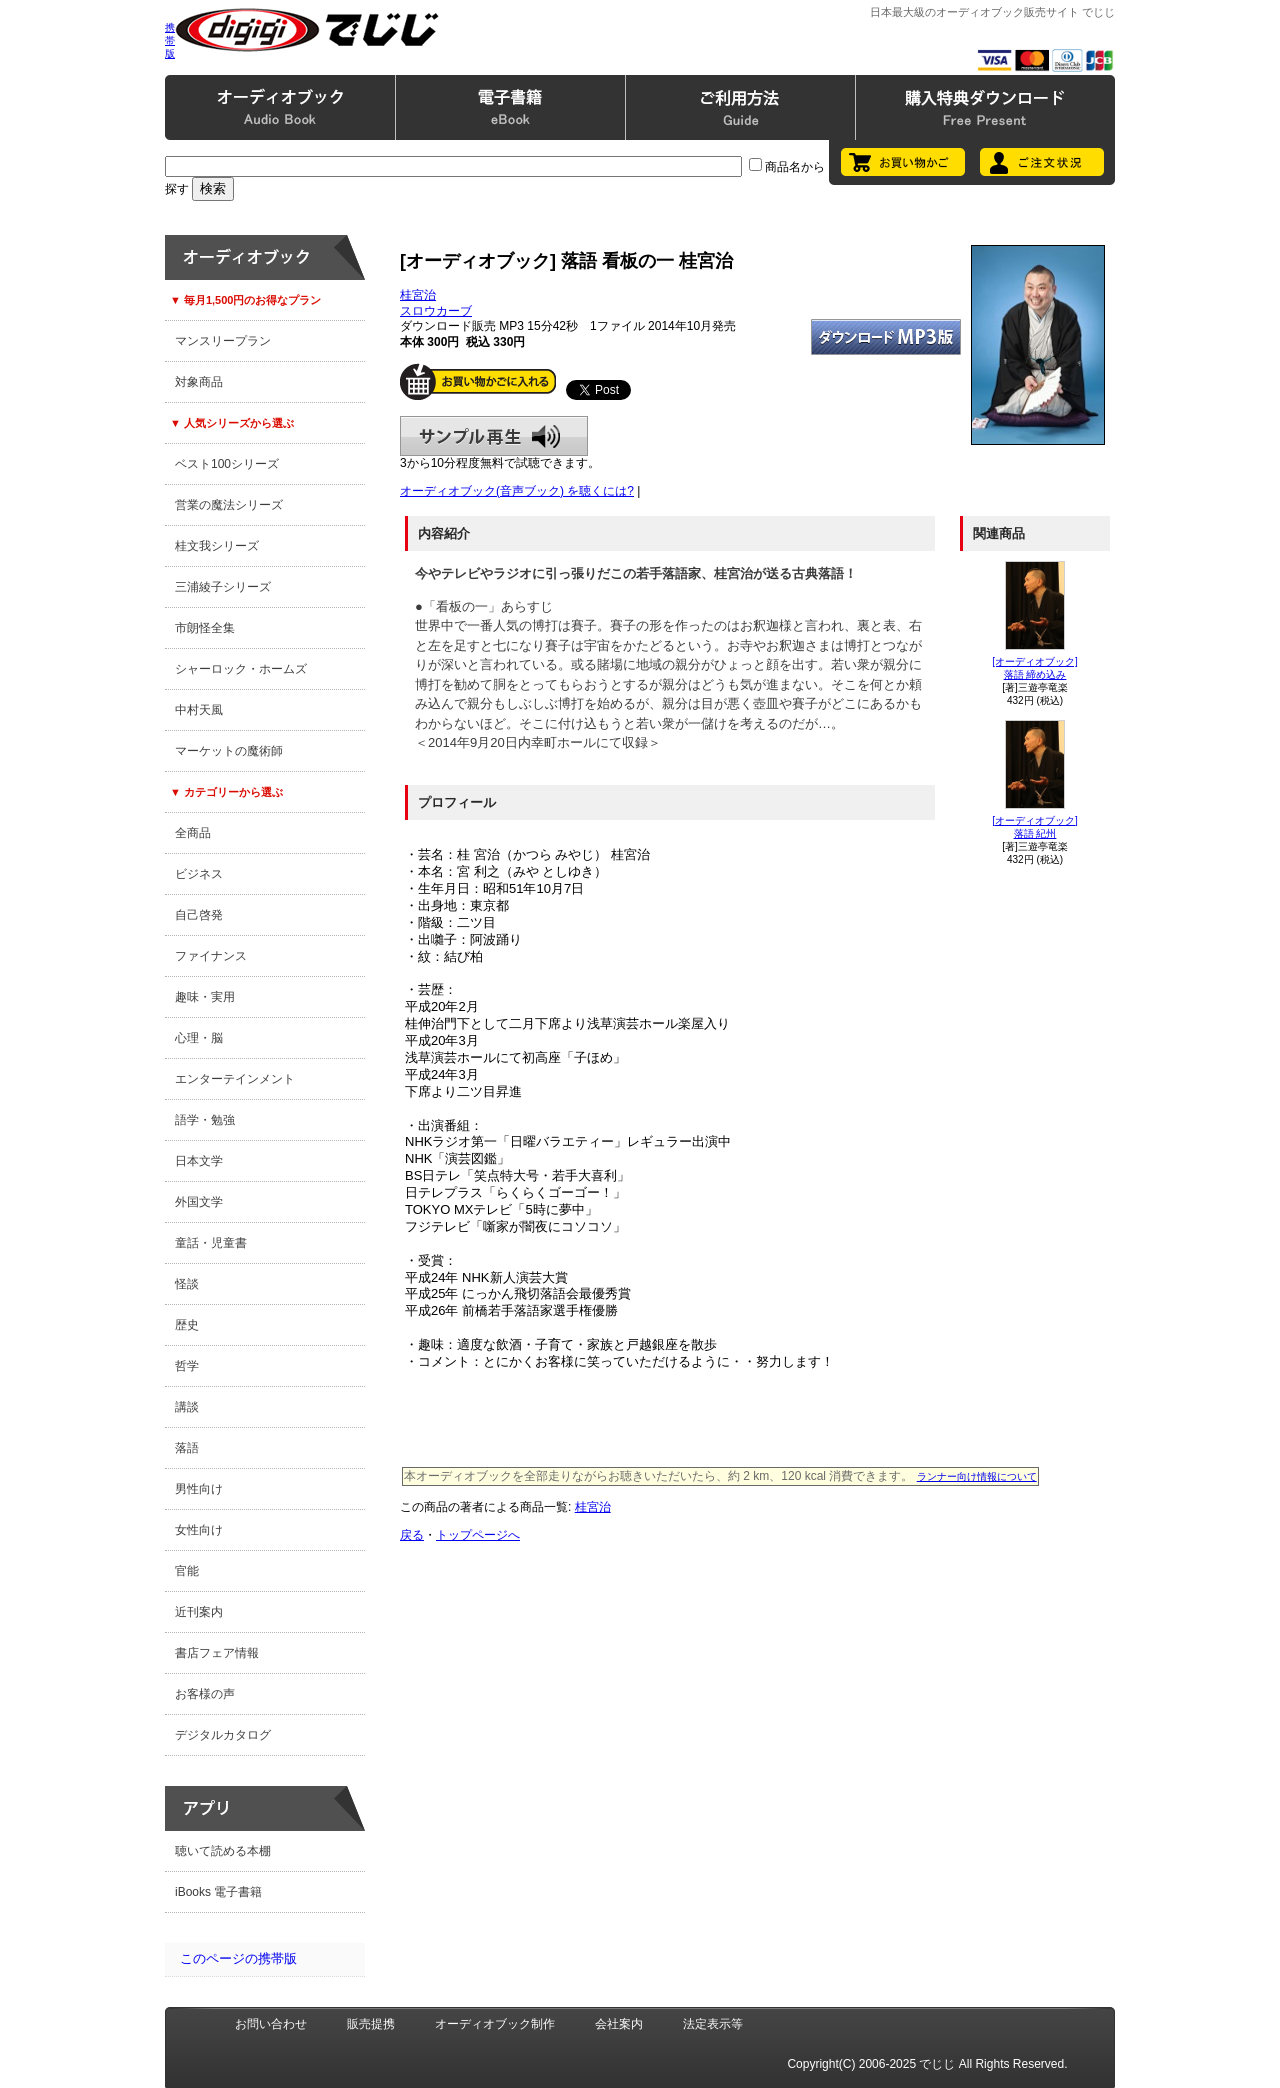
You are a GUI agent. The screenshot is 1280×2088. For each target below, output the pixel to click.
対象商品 (199, 382)
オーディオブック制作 (495, 2024)
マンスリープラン (223, 341)
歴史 (187, 1325)
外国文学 (199, 1202)
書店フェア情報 (217, 1653)
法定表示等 (713, 2024)
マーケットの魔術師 (229, 751)
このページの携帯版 (238, 1958)
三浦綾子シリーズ (223, 587)
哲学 (187, 1366)
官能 (187, 1571)
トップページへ (478, 1535)
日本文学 (199, 1161)
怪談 (187, 1284)
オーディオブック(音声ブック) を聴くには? (517, 491)
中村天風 (199, 710)
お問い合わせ (271, 2024)
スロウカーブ (436, 311)
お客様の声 (205, 1694)
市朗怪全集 (205, 628)
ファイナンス (211, 956)
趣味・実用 (205, 997)
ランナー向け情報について (977, 1476)
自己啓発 (199, 915)
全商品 (193, 833)
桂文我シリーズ (217, 546)
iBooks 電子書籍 (218, 1892)
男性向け (199, 1489)
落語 (187, 1448)
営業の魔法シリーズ (229, 505)
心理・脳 (199, 1038)
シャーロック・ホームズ (241, 669)
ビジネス (199, 874)
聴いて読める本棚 (223, 1851)
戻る (412, 1535)
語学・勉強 (205, 1120)
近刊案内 (199, 1612)
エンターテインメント (235, 1079)
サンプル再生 (494, 436)
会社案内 (619, 2024)
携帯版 (170, 40)
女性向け (199, 1530)
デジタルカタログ (223, 1735)
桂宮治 (418, 295)
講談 (187, 1407)
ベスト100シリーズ (227, 464)
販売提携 (371, 2024)
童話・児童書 (211, 1243)
